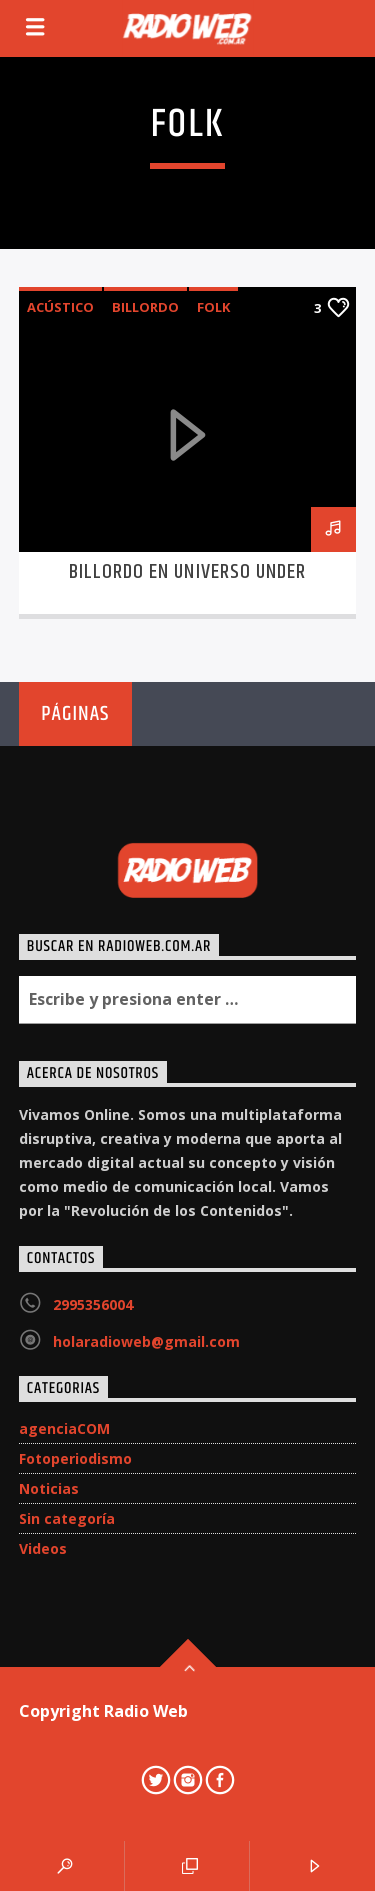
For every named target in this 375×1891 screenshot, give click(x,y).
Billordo (145, 307)
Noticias (49, 1488)
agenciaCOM (64, 1428)
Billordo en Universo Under (187, 572)
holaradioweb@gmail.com (146, 1341)
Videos (43, 1548)
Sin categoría (67, 1518)
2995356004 (93, 1304)
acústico (60, 307)
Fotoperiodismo (75, 1458)
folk (213, 307)
